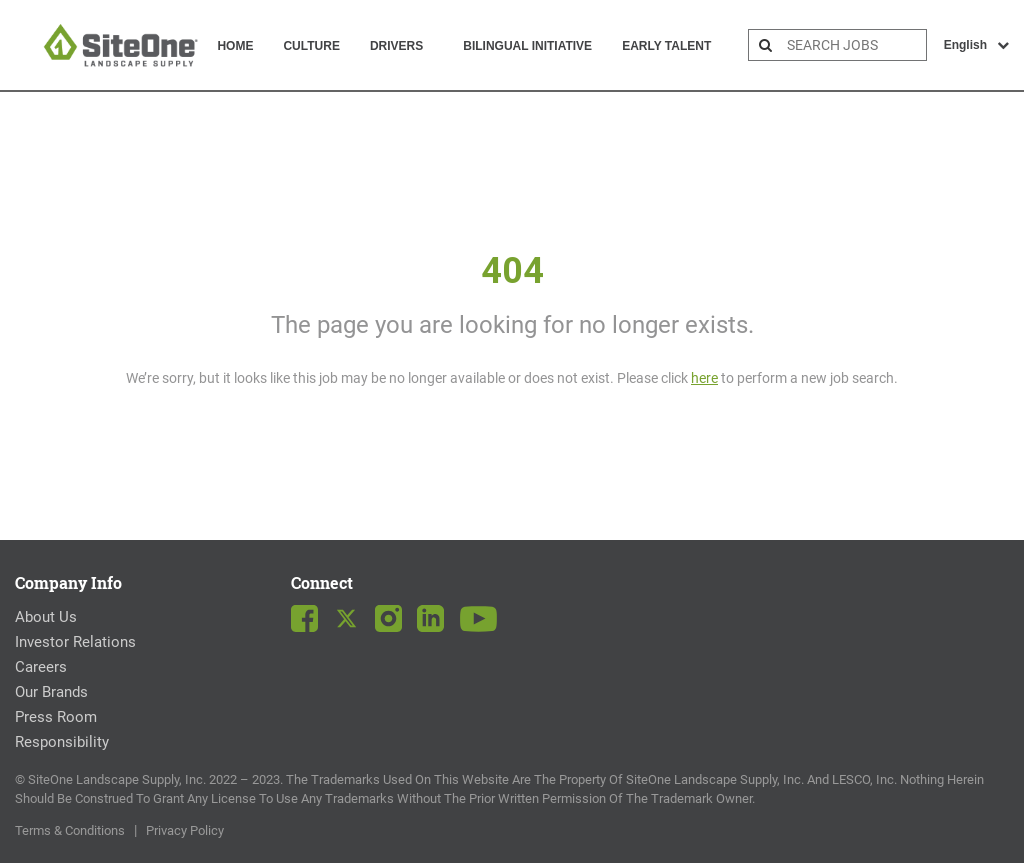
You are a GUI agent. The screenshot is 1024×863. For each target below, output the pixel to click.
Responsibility (62, 742)
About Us (46, 617)
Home (235, 46)
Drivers (396, 46)
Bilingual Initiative (527, 46)
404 (512, 271)
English (976, 45)
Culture (311, 46)
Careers (41, 667)
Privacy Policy (185, 830)
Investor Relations (75, 642)
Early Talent (666, 46)
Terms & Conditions (70, 830)
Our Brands (51, 692)
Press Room (56, 717)
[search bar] (854, 45)
